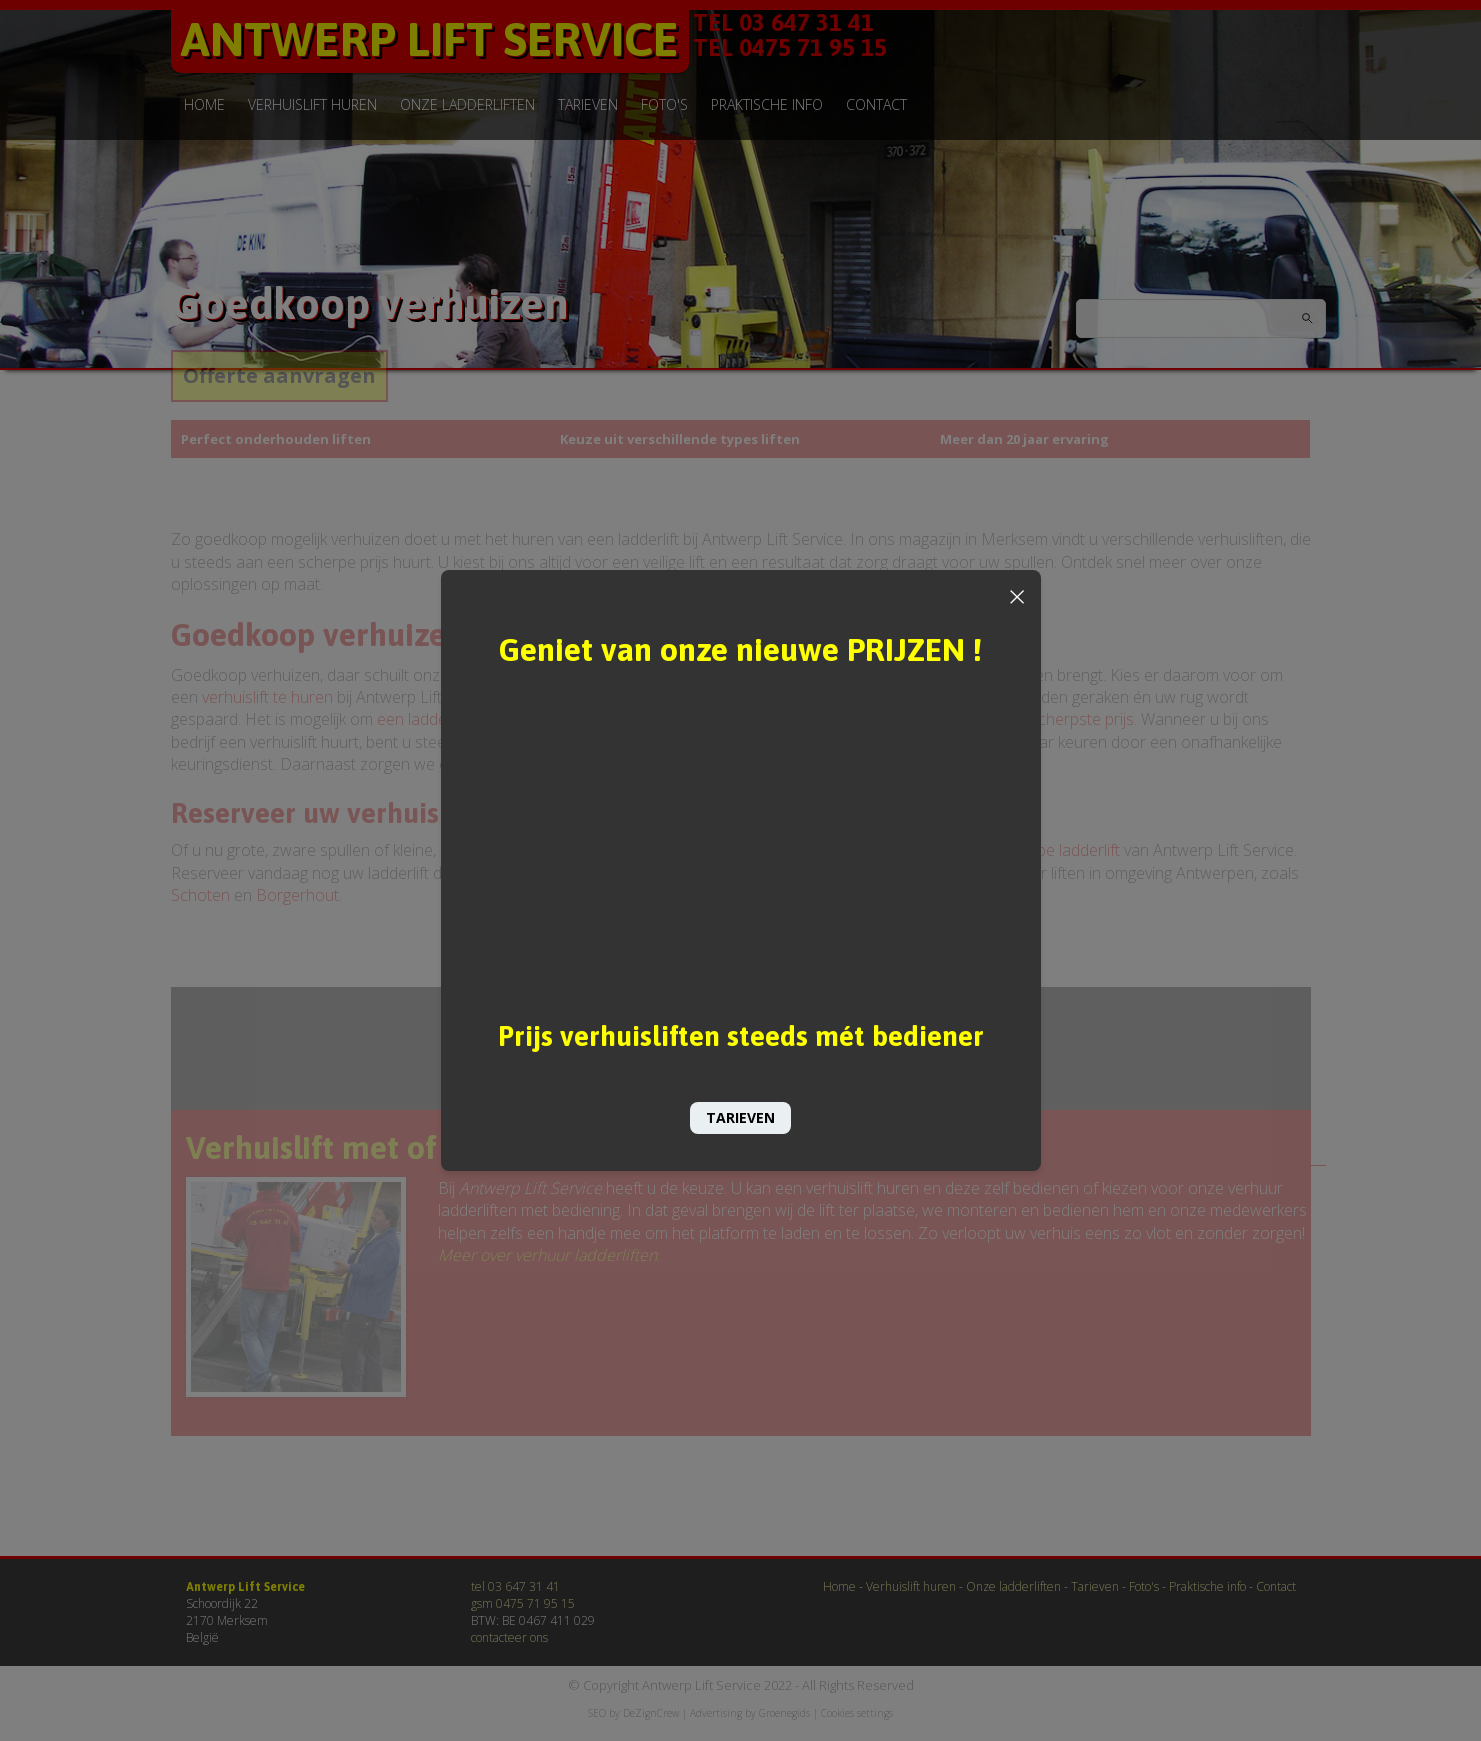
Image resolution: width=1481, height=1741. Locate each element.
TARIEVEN (740, 1117)
